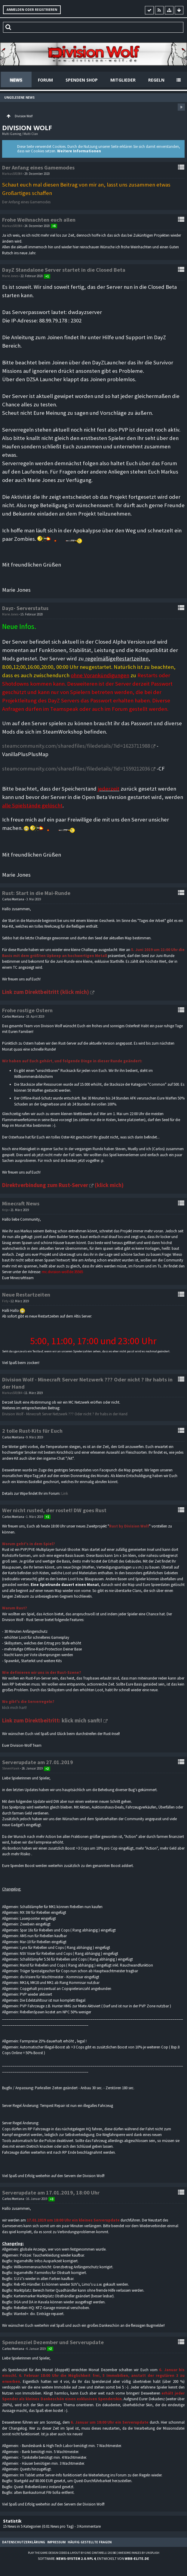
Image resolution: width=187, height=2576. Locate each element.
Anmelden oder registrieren (32, 9)
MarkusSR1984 (12, 174)
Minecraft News (20, 1203)
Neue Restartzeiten (26, 1294)
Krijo (5, 1210)
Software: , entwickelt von (93, 2558)
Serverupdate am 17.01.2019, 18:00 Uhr (51, 2192)
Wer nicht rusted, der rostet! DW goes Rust (54, 1510)
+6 (54, 226)
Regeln (156, 80)
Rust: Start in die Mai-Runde (36, 893)
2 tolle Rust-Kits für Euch (32, 1430)
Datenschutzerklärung (23, 2542)
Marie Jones (10, 276)
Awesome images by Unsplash (138, 2553)
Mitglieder (123, 80)
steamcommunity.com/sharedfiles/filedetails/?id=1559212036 (76, 768)
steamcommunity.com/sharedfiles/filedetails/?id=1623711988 (76, 745)
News (16, 80)
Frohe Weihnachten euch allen (38, 219)
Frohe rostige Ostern (27, 1010)
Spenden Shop (82, 80)
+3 (51, 2199)
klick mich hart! (14, 1707)
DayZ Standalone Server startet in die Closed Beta (63, 269)
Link (64, 1493)
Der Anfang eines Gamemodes (38, 167)
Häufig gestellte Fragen (90, 2542)
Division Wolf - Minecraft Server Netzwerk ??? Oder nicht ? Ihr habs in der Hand (64, 1414)
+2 (47, 1768)
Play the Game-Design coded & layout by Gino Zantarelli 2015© (72, 2553)
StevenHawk (11, 1768)
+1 (47, 276)
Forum (45, 80)
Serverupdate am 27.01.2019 (37, 1762)
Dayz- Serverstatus (25, 608)
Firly (5, 1301)
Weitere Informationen (79, 151)
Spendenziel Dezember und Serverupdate (53, 2342)
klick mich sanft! (82, 1720)
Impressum (56, 2542)
